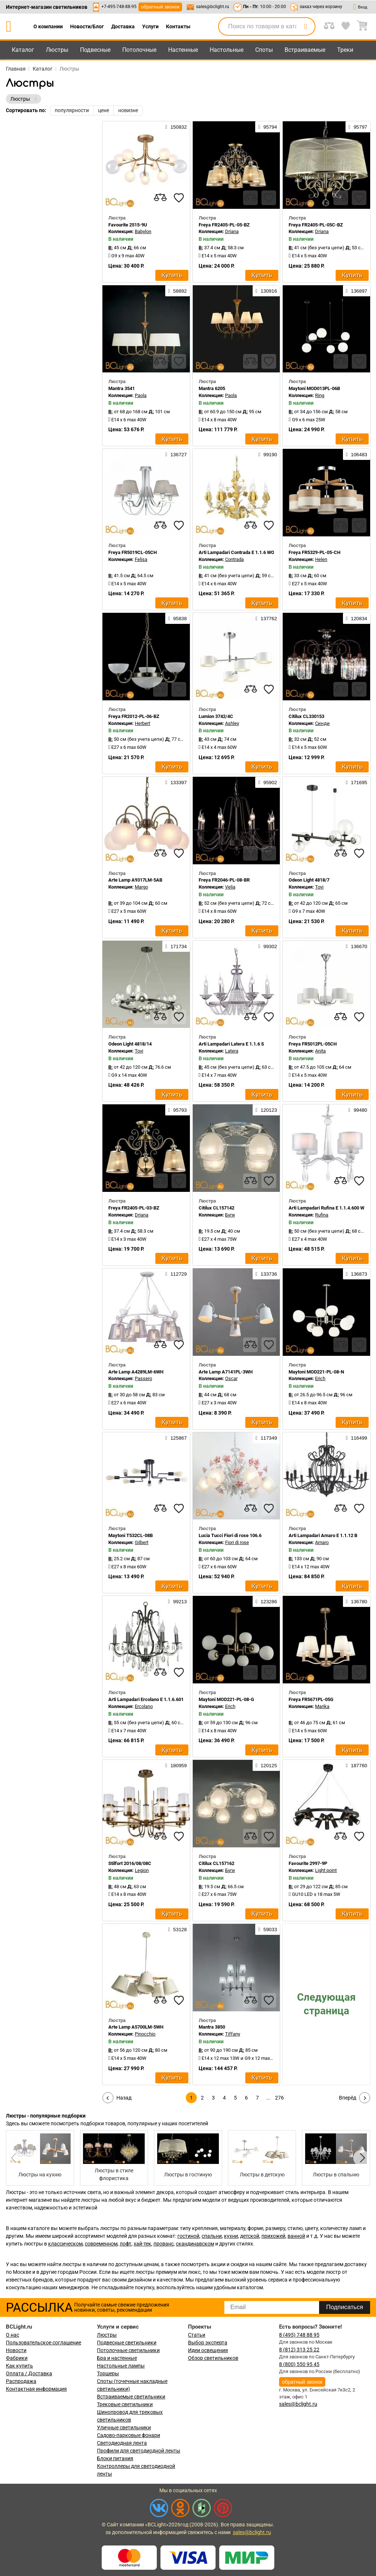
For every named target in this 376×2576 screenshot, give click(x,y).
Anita (320, 1051)
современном (101, 2244)
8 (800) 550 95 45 (299, 2364)
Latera (231, 1051)
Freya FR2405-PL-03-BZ (133, 1208)
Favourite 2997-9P (308, 1863)
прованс (163, 2244)
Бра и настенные (117, 2358)
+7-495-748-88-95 (119, 6)
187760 (356, 1765)
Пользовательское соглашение (43, 2342)
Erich (320, 1378)
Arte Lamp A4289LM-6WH (135, 1372)
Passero (143, 1378)
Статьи (196, 2335)
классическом (65, 2244)
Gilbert (141, 1542)
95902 (267, 782)
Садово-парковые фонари (128, 2435)
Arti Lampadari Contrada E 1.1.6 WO (236, 552)
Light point (326, 1870)
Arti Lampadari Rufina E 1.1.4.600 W (326, 1208)
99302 (267, 946)
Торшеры (108, 2373)
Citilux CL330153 (306, 716)
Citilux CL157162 (216, 1863)
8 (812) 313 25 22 (299, 2349)
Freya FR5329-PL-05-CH (314, 552)
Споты (264, 49)
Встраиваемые (305, 49)
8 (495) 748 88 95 (299, 2335)
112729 (176, 1274)
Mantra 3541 (121, 388)
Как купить (19, 2366)
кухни (231, 2236)
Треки (345, 49)
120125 (266, 1765)
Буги (230, 1215)
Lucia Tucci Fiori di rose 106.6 (230, 1535)
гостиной (188, 2236)
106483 (356, 454)
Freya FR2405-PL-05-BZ (224, 225)
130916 (266, 291)
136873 (356, 1274)
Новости (16, 2350)
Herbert (142, 723)
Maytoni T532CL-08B (130, 1535)
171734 (176, 946)
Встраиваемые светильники (131, 2397)
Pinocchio (145, 2034)
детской (249, 2236)
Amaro (322, 1542)
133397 (176, 782)
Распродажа (21, 2381)
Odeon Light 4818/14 (130, 1044)
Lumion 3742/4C (216, 716)
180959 (176, 1765)
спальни (212, 2236)
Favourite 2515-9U (127, 225)
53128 (177, 1929)
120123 (266, 1110)
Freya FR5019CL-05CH (132, 552)
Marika (322, 1706)
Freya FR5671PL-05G (311, 1699)
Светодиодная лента (122, 2443)
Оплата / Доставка (29, 2373)
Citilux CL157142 (216, 1208)
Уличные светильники (124, 2427)
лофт (125, 2244)
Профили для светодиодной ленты (138, 2451)
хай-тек (142, 2244)
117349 (266, 1438)
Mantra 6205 (212, 388)
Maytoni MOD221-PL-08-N (316, 1372)
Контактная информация (36, 2389)
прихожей (273, 2236)
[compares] (160, 197)
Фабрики (17, 2358)
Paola (141, 395)
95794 (267, 127)
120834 (356, 618)
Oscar (231, 1378)
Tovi (319, 887)
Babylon (143, 231)
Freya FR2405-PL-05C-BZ (316, 225)
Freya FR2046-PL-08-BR (224, 880)
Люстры (57, 49)
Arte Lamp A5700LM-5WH (135, 2027)
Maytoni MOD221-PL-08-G (226, 1699)
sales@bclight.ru (212, 6)
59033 (267, 1929)
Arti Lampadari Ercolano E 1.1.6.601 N (148, 1699)
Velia (230, 887)
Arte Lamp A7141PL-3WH (226, 1372)
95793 (177, 1110)
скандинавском (195, 2244)
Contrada (234, 559)
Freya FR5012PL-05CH (313, 1044)
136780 (356, 1601)
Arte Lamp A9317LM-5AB (135, 880)
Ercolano (144, 1706)
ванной (296, 2236)
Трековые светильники (125, 2404)
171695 (356, 782)
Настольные (226, 49)
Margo (141, 887)
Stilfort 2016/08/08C (129, 1863)
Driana (232, 231)
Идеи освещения (208, 2350)
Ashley (232, 723)
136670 (356, 946)
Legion (142, 1870)
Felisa (141, 559)
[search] (305, 26)
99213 (177, 1601)
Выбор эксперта (207, 2342)
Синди (322, 723)
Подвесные (95, 49)
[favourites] (178, 197)
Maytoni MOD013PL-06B (314, 388)
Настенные (183, 49)
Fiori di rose (237, 1542)
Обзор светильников (213, 2358)
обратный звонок (160, 7)
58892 (177, 291)
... (268, 2098)
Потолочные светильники (128, 2350)
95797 (357, 127)
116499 (356, 1438)
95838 (177, 618)
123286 (266, 1601)
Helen (321, 559)
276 (279, 2098)
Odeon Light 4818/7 (309, 880)
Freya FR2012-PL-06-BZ (133, 716)
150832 (176, 127)
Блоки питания (115, 2458)
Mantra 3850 (212, 2027)
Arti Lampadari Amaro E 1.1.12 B (323, 1535)
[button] (361, 2158)
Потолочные (139, 49)
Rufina (321, 1215)
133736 (266, 1274)
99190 (267, 454)
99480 (357, 1110)
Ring (319, 395)
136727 (176, 454)
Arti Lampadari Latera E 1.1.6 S (231, 1044)
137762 (266, 618)
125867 (176, 1438)
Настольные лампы (121, 2366)
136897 (356, 291)
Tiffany (232, 2034)
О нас (12, 2335)
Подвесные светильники (126, 2342)
